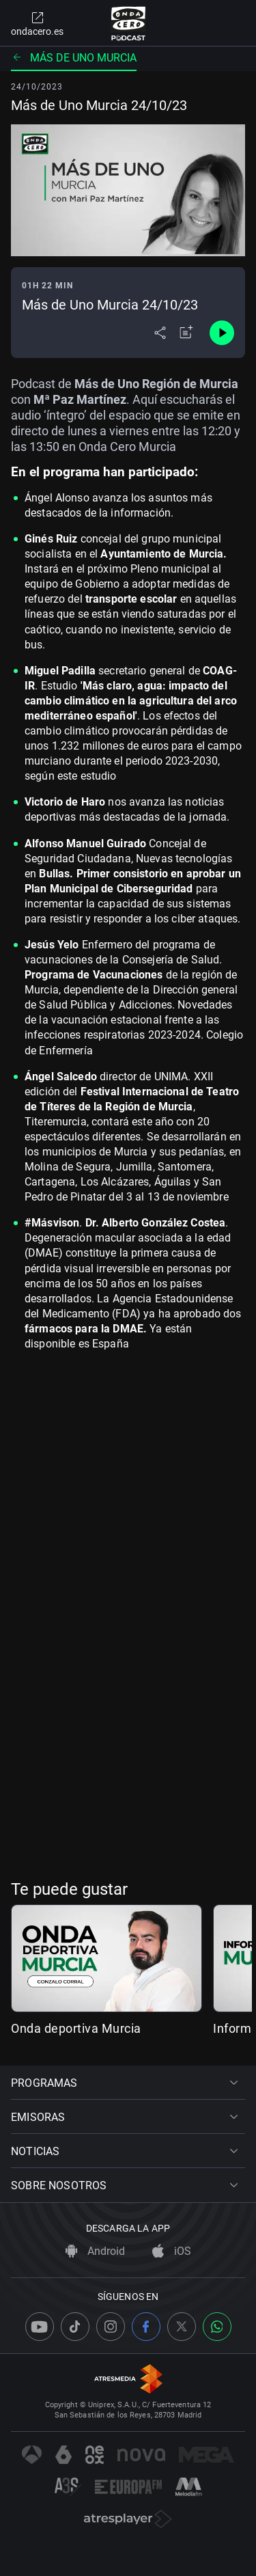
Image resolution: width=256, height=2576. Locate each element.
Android (95, 2251)
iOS (171, 2251)
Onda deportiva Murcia (76, 2028)
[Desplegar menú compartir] (160, 332)
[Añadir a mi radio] (186, 332)
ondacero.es (37, 23)
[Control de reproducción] (222, 332)
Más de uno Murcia (74, 57)
